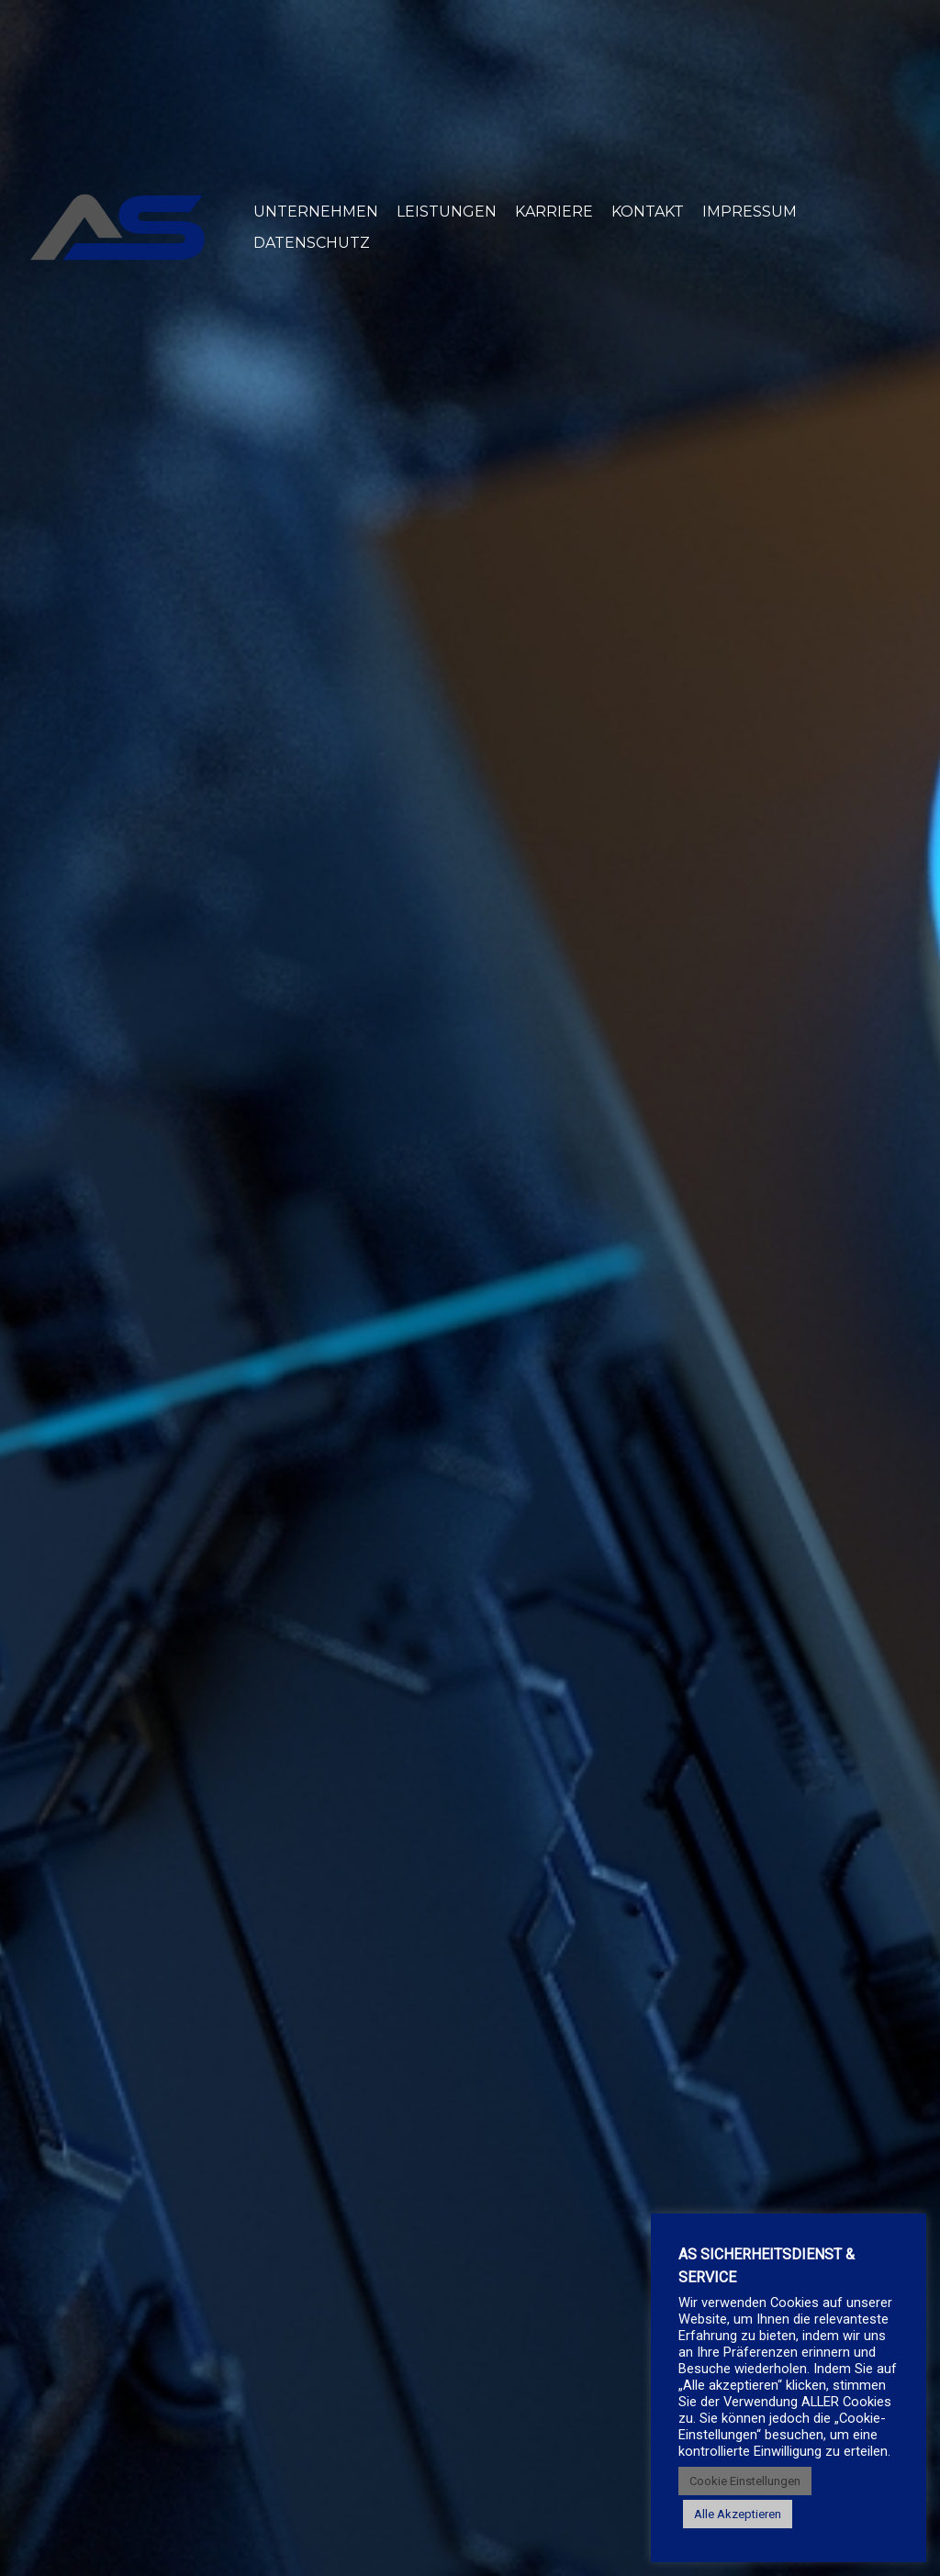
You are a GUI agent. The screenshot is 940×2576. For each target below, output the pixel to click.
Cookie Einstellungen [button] (744, 2481)
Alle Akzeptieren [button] (737, 2514)
